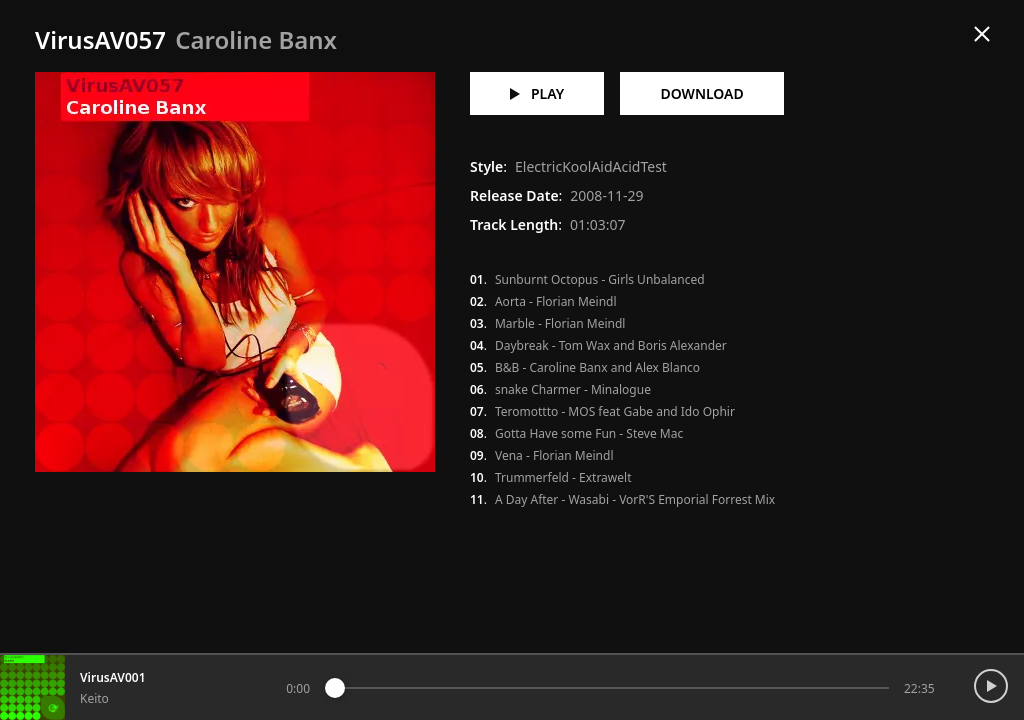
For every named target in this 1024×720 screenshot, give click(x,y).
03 (477, 324)
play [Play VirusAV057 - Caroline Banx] (537, 93)
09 (477, 456)
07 (477, 412)
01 (477, 280)
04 (477, 346)
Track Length (514, 224)
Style (486, 166)
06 (477, 390)
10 (477, 478)
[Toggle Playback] (996, 672)
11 (477, 500)
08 (477, 434)
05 (477, 368)
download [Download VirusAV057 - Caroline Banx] (701, 93)
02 (477, 302)
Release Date (514, 195)
